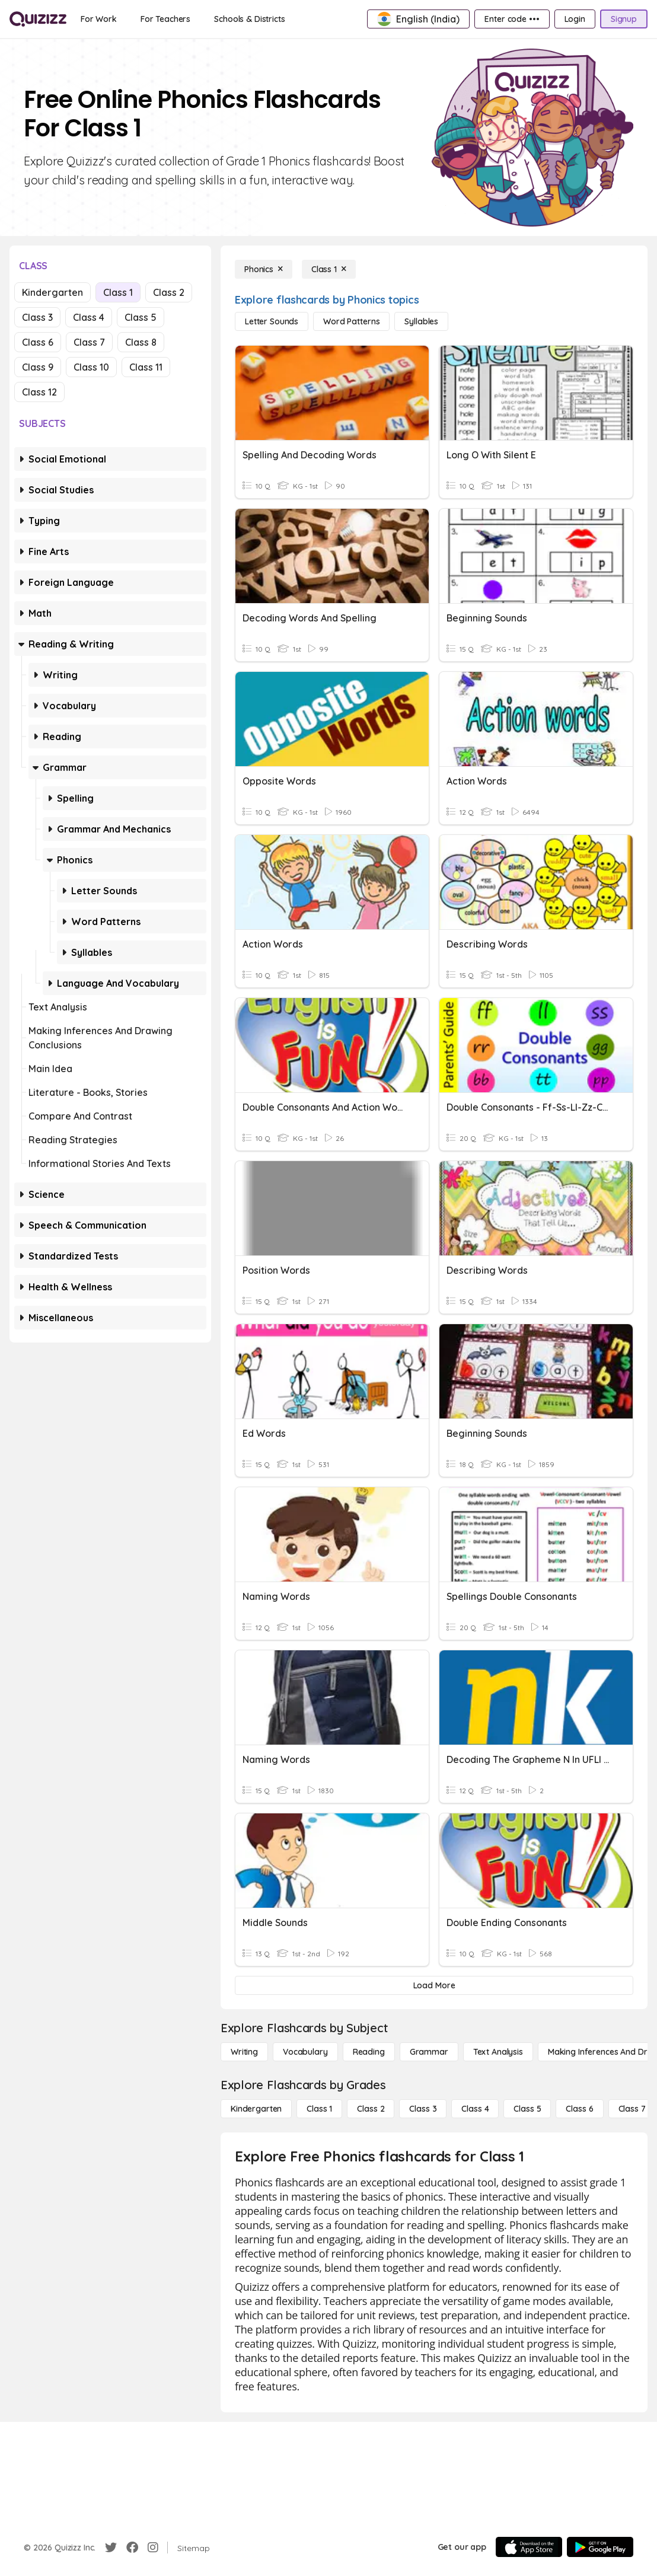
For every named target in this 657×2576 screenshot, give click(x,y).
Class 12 (39, 392)
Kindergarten (52, 292)
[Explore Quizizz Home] (37, 19)
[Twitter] (111, 2547)
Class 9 (37, 367)
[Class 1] (329, 269)
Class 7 (89, 342)
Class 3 (37, 317)
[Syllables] (421, 321)
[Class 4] (475, 2108)
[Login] (574, 18)
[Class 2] (370, 2108)
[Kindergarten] (256, 2108)
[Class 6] (579, 2108)
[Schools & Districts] (249, 18)
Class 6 (37, 342)
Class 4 (88, 317)
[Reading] (369, 2051)
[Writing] (244, 2051)
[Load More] (434, 1985)
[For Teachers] (165, 18)
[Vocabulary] (305, 2051)
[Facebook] (132, 2547)
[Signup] (624, 18)
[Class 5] (527, 2108)
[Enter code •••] (511, 18)
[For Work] (98, 18)
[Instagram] (153, 2547)
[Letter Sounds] (271, 321)
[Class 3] (422, 2108)
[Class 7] (632, 2108)
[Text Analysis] (498, 2051)
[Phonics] (263, 269)
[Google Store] (600, 2547)
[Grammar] (429, 2051)
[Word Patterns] (351, 321)
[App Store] (529, 2547)
